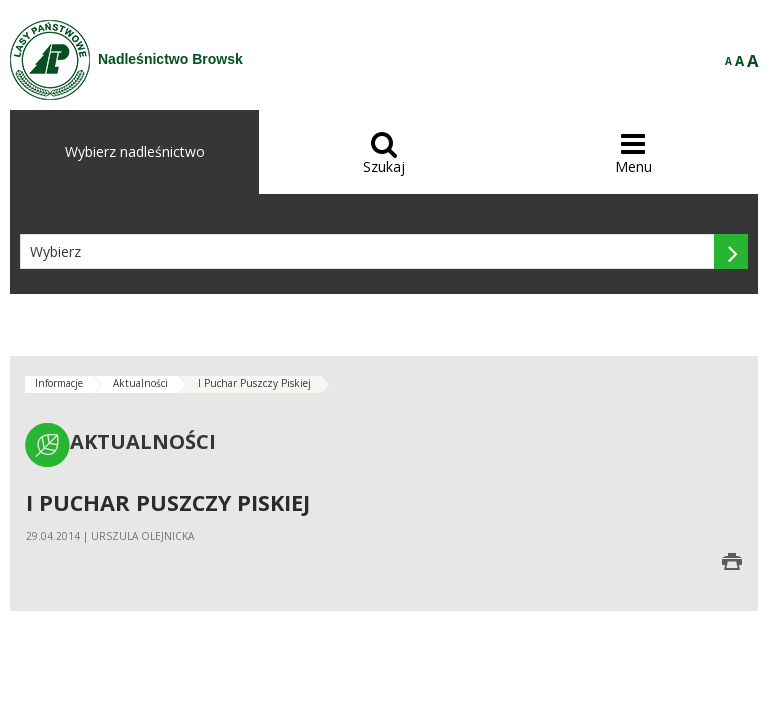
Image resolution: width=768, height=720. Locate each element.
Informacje (59, 383)
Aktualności (140, 383)
